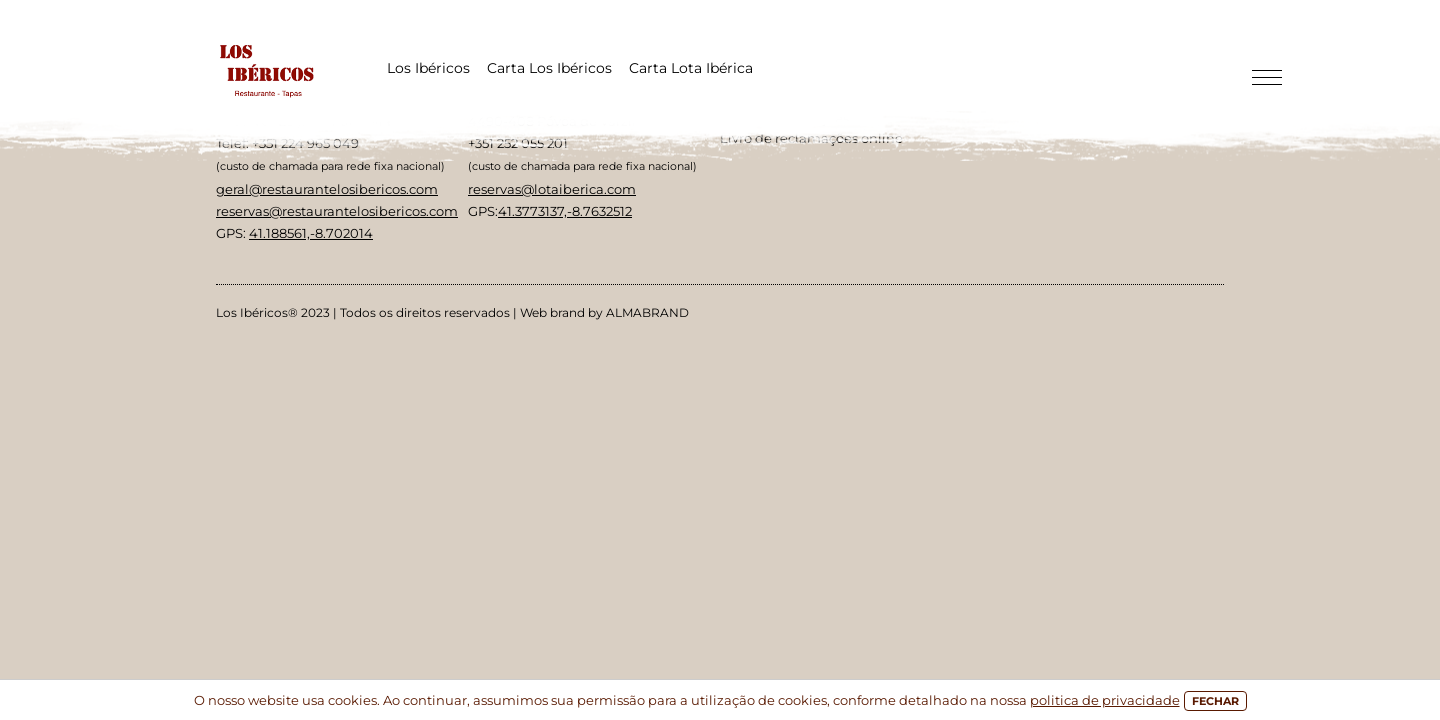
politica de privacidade (1105, 700)
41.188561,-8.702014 (311, 233)
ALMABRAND (647, 312)
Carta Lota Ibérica (691, 68)
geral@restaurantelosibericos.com (327, 189)
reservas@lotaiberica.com (552, 189)
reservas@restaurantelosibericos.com (337, 211)
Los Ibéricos (428, 68)
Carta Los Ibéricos (549, 68)
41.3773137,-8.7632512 (565, 211)
